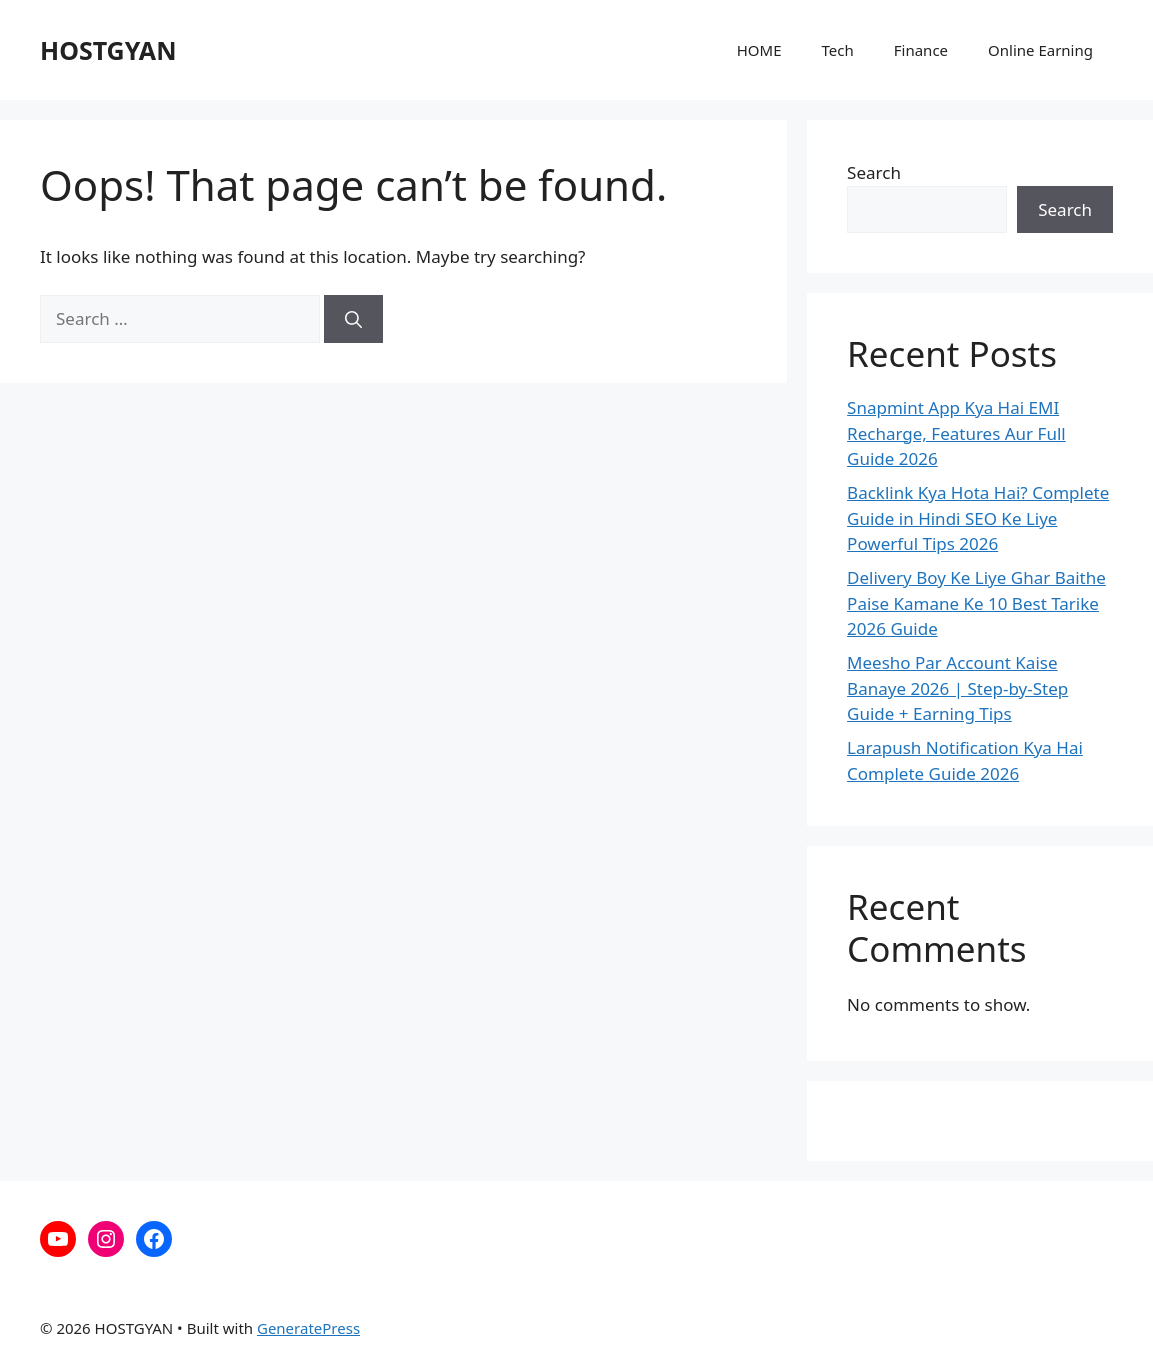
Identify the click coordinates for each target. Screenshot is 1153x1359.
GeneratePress (308, 1328)
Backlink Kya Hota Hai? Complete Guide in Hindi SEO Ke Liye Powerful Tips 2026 (978, 518)
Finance (921, 50)
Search (874, 172)
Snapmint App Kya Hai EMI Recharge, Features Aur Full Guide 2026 (956, 433)
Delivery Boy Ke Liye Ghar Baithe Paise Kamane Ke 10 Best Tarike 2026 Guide (976, 603)
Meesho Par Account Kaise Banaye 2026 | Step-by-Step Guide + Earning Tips (957, 688)
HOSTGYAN (108, 50)
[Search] (353, 319)
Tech (838, 50)
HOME (759, 50)
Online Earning (1040, 50)
